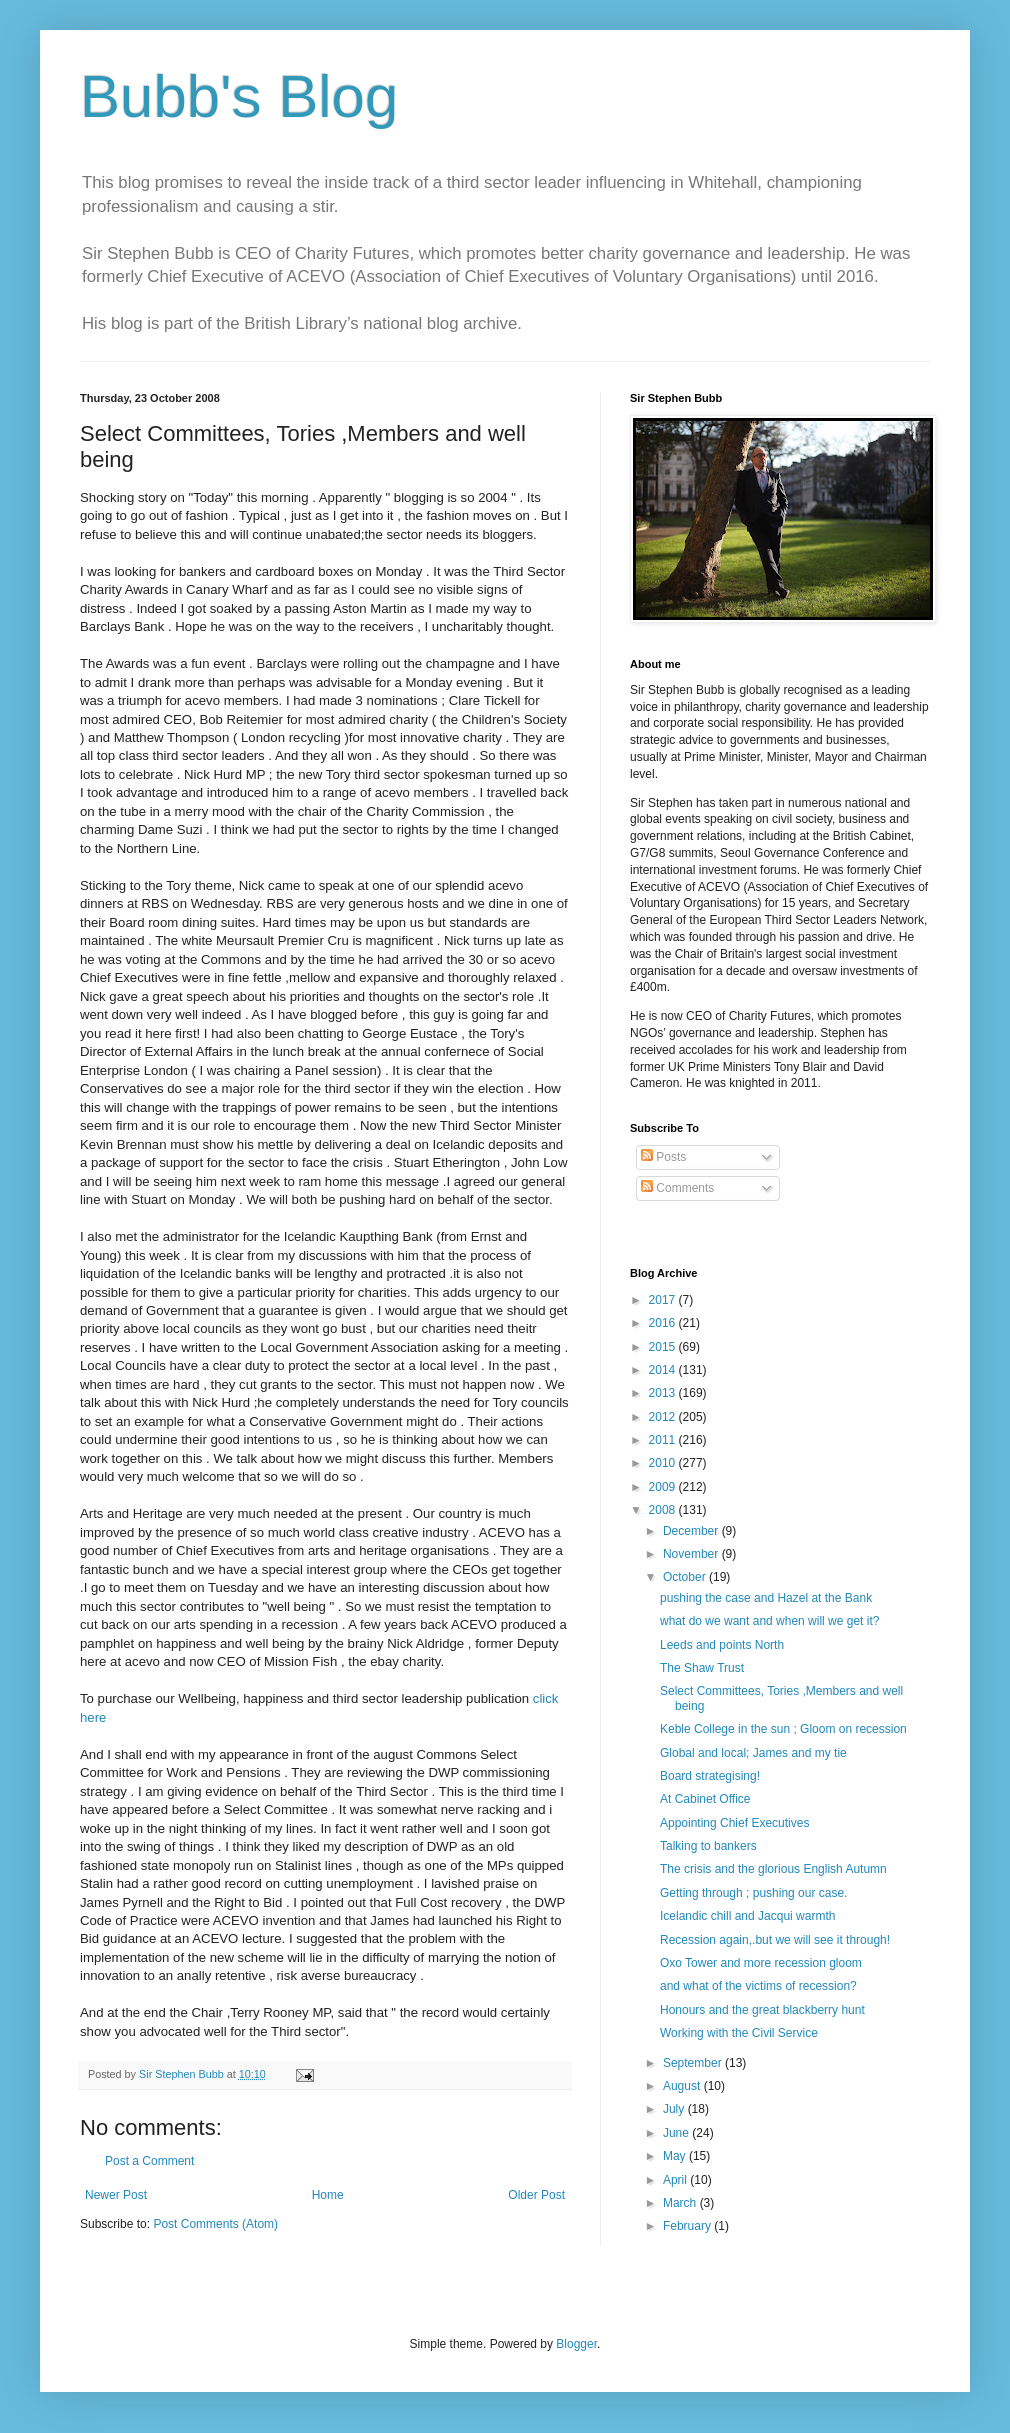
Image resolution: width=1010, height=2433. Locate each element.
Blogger (576, 2344)
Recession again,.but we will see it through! (775, 1940)
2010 (664, 1463)
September (694, 2063)
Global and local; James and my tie (753, 1753)
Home (328, 2195)
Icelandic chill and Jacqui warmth (747, 1916)
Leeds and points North (722, 1645)
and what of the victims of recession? (758, 1986)
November (692, 1554)
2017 (664, 1300)
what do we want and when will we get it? (769, 1621)
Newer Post (116, 2195)
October (686, 1577)
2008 (664, 1510)
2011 (664, 1440)
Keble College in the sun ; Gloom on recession (783, 1729)
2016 (664, 1323)
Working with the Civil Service (739, 2033)
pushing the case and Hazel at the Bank (766, 1598)
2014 (664, 1370)
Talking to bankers (708, 1846)
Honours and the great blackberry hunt (762, 2010)
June (677, 2133)
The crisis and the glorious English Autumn (773, 1869)
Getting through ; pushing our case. (753, 1893)
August (683, 2086)
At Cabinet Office (705, 1799)
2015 (664, 1347)
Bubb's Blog (239, 96)
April (676, 2180)
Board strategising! (710, 1776)
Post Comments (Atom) (215, 2224)
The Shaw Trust (702, 1668)
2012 (664, 1417)
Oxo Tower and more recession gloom (761, 1963)
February (688, 2226)
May (676, 2156)
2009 (664, 1487)
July (675, 2109)
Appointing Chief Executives (734, 1823)
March (681, 2203)
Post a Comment (149, 2161)
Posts (663, 1157)
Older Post (536, 2195)
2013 (664, 1393)
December (692, 1531)
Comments (677, 1188)
